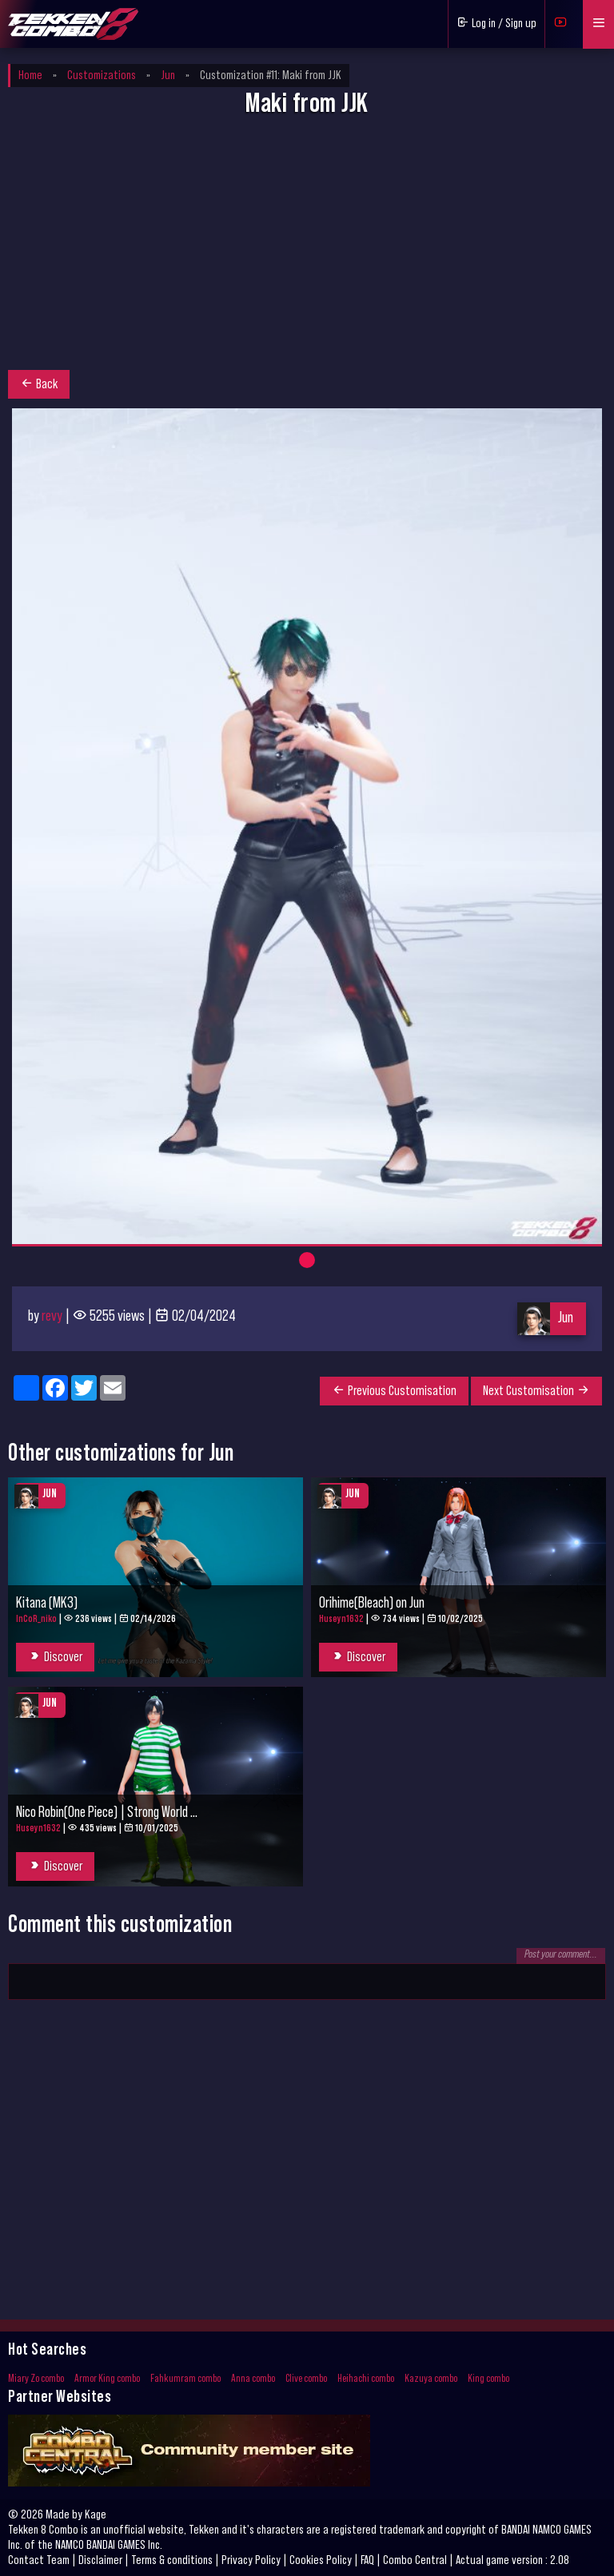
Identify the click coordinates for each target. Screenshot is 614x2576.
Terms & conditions (172, 2560)
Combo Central (415, 2560)
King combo (488, 2378)
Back (39, 383)
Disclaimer (100, 2560)
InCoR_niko (36, 1618)
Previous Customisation (394, 1390)
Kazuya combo (431, 2378)
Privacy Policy (251, 2560)
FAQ (367, 2560)
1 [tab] (307, 1260)
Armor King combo (107, 2378)
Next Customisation (536, 1390)
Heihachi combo (365, 2378)
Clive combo (306, 2378)
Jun (565, 1318)
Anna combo (253, 2378)
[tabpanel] (307, 826)
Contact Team (39, 2560)
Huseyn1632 (341, 1618)
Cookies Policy (320, 2560)
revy (52, 1316)
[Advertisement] (307, 248)
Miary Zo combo (36, 2378)
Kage (95, 2514)
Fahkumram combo (185, 2378)
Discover (55, 1656)
